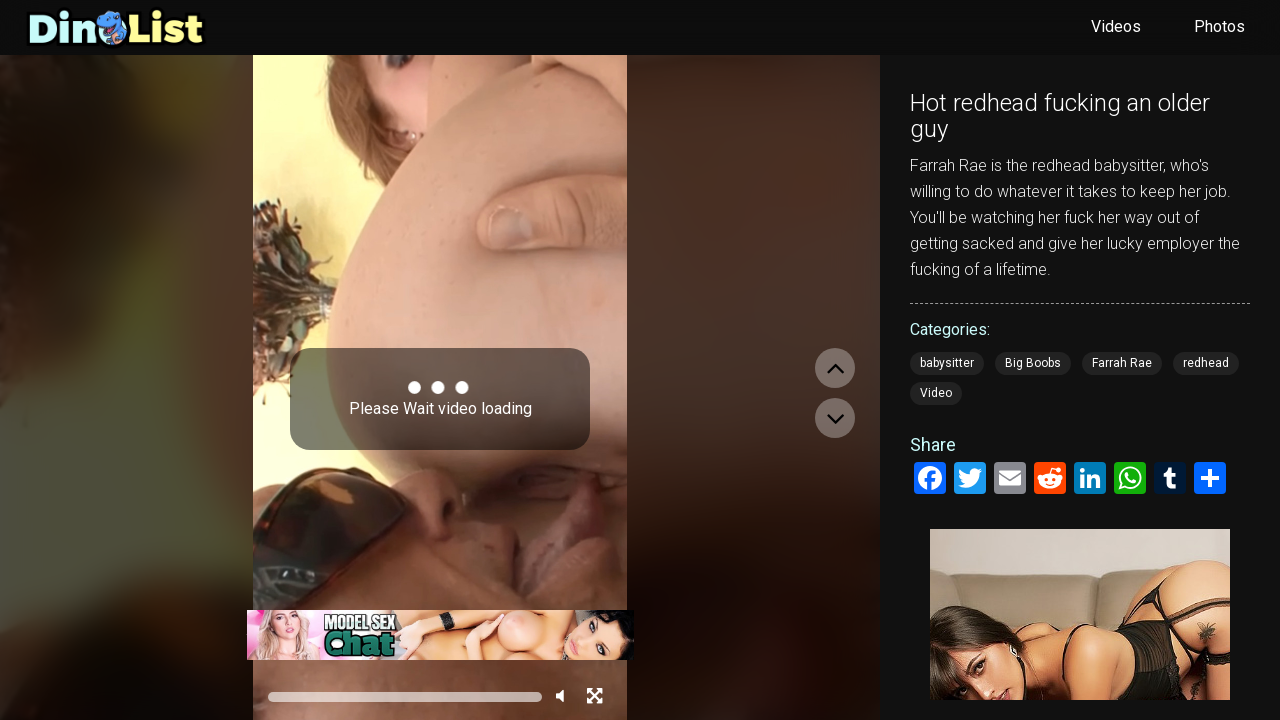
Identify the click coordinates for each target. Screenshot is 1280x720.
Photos (1219, 26)
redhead (1206, 363)
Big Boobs (1033, 363)
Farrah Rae (1122, 363)
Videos (1116, 26)
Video (936, 393)
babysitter (947, 363)
